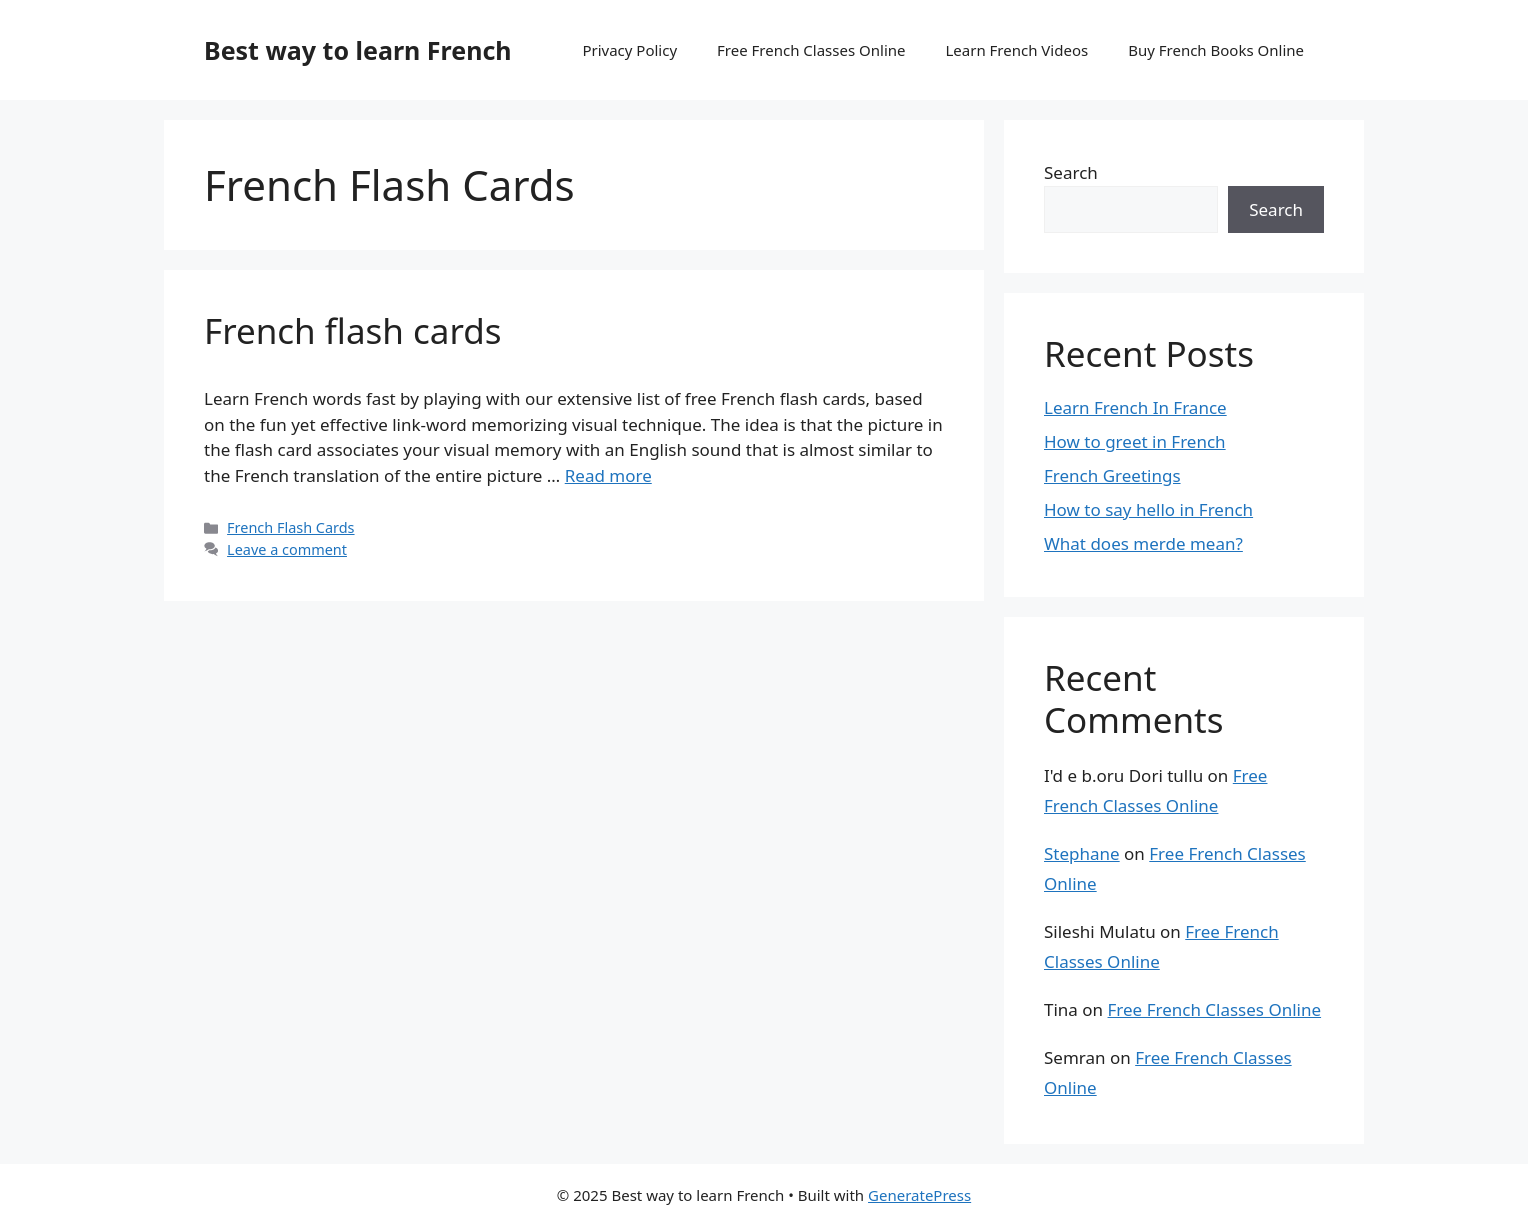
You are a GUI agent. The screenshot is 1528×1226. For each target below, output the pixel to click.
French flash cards (353, 330)
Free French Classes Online (811, 50)
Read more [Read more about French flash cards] (608, 475)
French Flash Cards (290, 527)
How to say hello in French (1148, 509)
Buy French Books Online (1216, 50)
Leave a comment (287, 549)
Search (1071, 172)
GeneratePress (919, 1195)
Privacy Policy (629, 50)
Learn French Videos (1016, 50)
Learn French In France (1135, 407)
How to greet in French (1135, 441)
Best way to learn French (358, 50)
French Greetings (1112, 475)
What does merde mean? (1143, 543)
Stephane (1082, 853)
